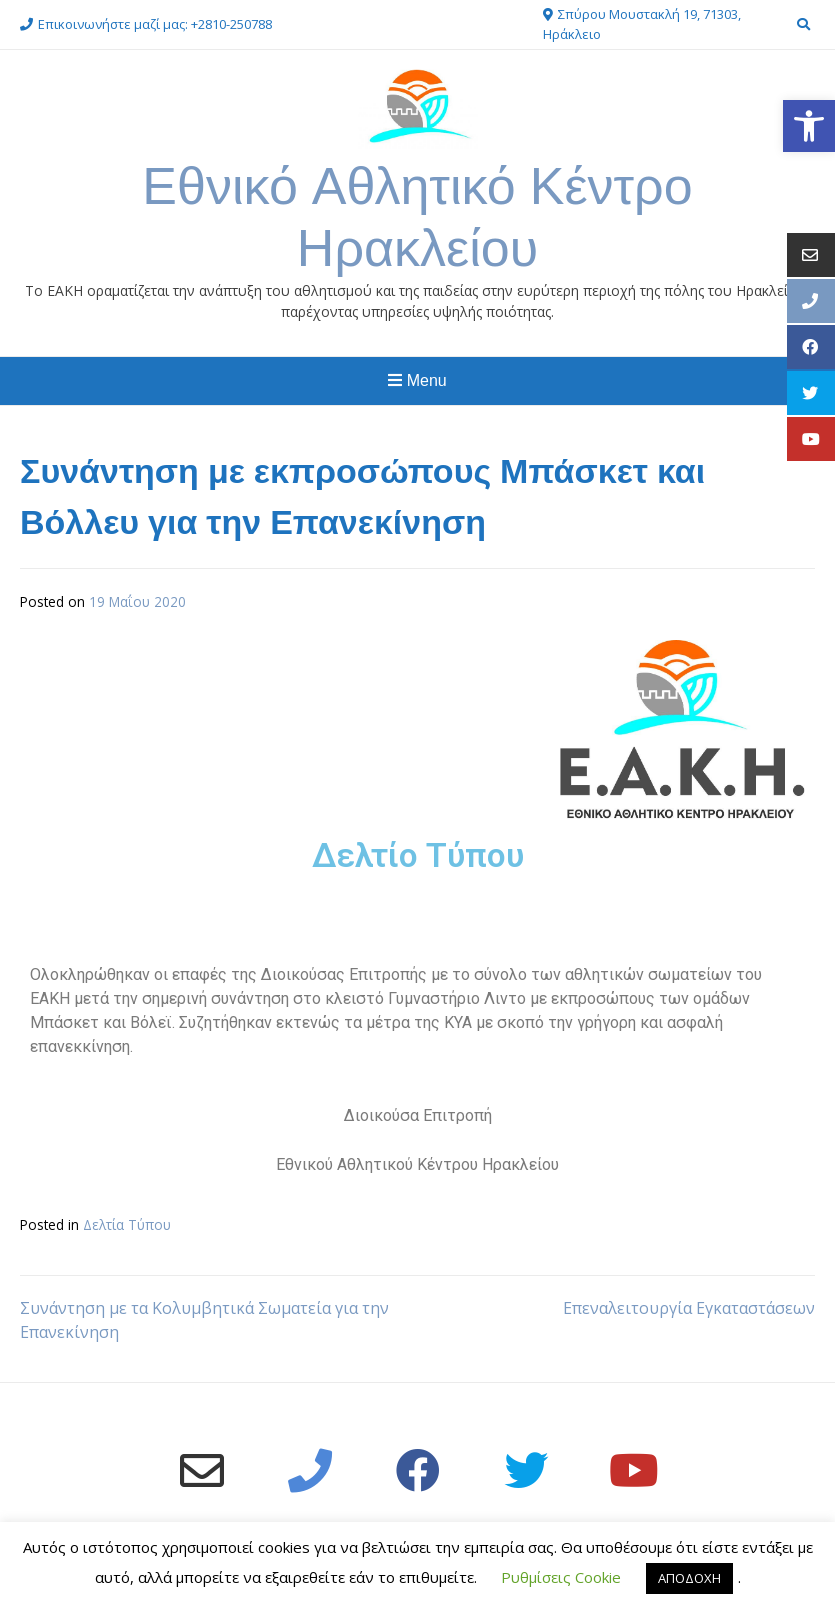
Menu (417, 380)
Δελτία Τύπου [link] (127, 1224)
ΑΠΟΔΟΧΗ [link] (689, 1578)
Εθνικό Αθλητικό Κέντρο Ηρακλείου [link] (417, 216)
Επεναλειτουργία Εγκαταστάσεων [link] (689, 1308)
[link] (809, 126)
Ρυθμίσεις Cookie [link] (561, 1577)
